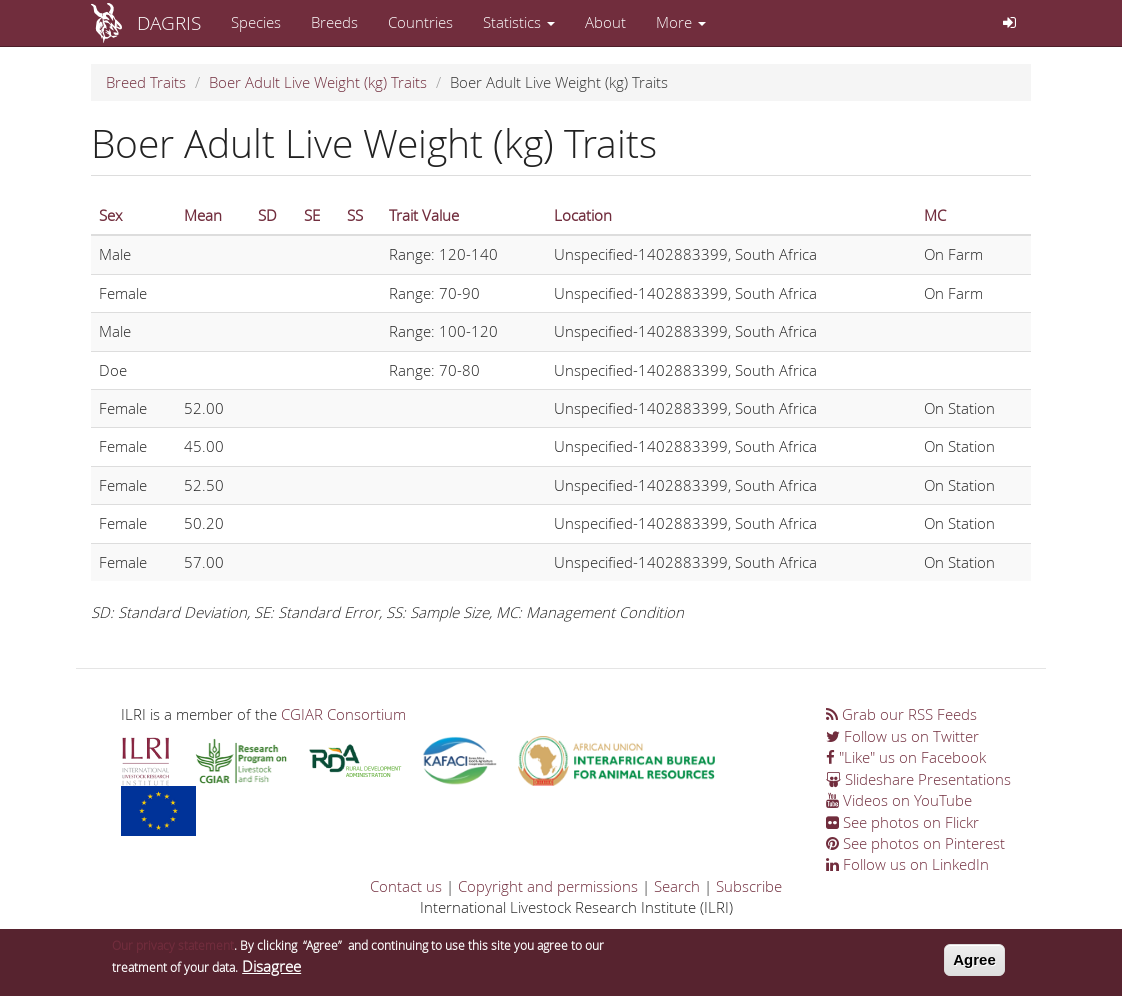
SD (267, 215)
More (681, 22)
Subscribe (749, 886)
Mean (203, 215)
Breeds (334, 22)
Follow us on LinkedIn (907, 864)
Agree (974, 961)
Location (583, 215)
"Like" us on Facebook (906, 757)
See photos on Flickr (902, 822)
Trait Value (424, 215)
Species (256, 22)
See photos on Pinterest (915, 843)
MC (935, 215)
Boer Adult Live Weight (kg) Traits (318, 82)
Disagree (271, 968)
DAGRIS (169, 22)
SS (355, 215)
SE (312, 215)
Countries (420, 22)
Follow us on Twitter (902, 736)
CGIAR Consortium (343, 714)
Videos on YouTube (899, 800)
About (605, 22)
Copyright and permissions (548, 886)
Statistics (519, 22)
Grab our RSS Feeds (901, 714)
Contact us (406, 886)
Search (677, 886)
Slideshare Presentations (918, 779)
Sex (110, 215)
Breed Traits (146, 82)
